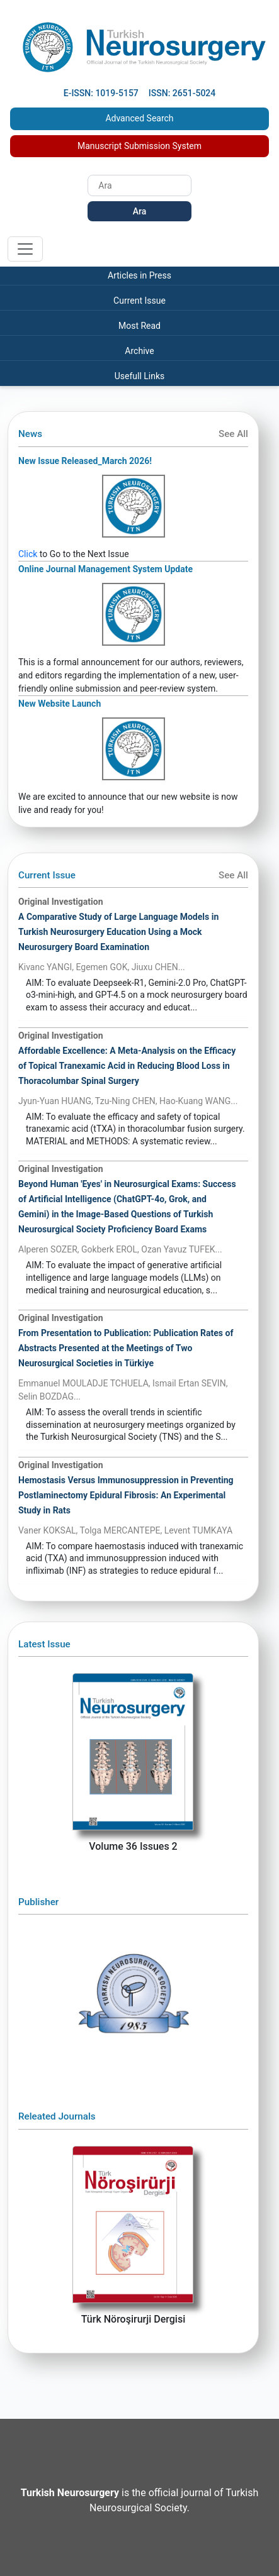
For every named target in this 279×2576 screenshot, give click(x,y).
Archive (139, 351)
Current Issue (139, 301)
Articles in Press (139, 275)
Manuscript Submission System (139, 146)
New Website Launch (59, 704)
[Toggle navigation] (25, 249)
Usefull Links (140, 376)
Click (27, 554)
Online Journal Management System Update (105, 569)
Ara (140, 211)
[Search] (139, 185)
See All (233, 433)
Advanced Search (139, 118)
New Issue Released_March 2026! (85, 461)
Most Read (139, 326)
